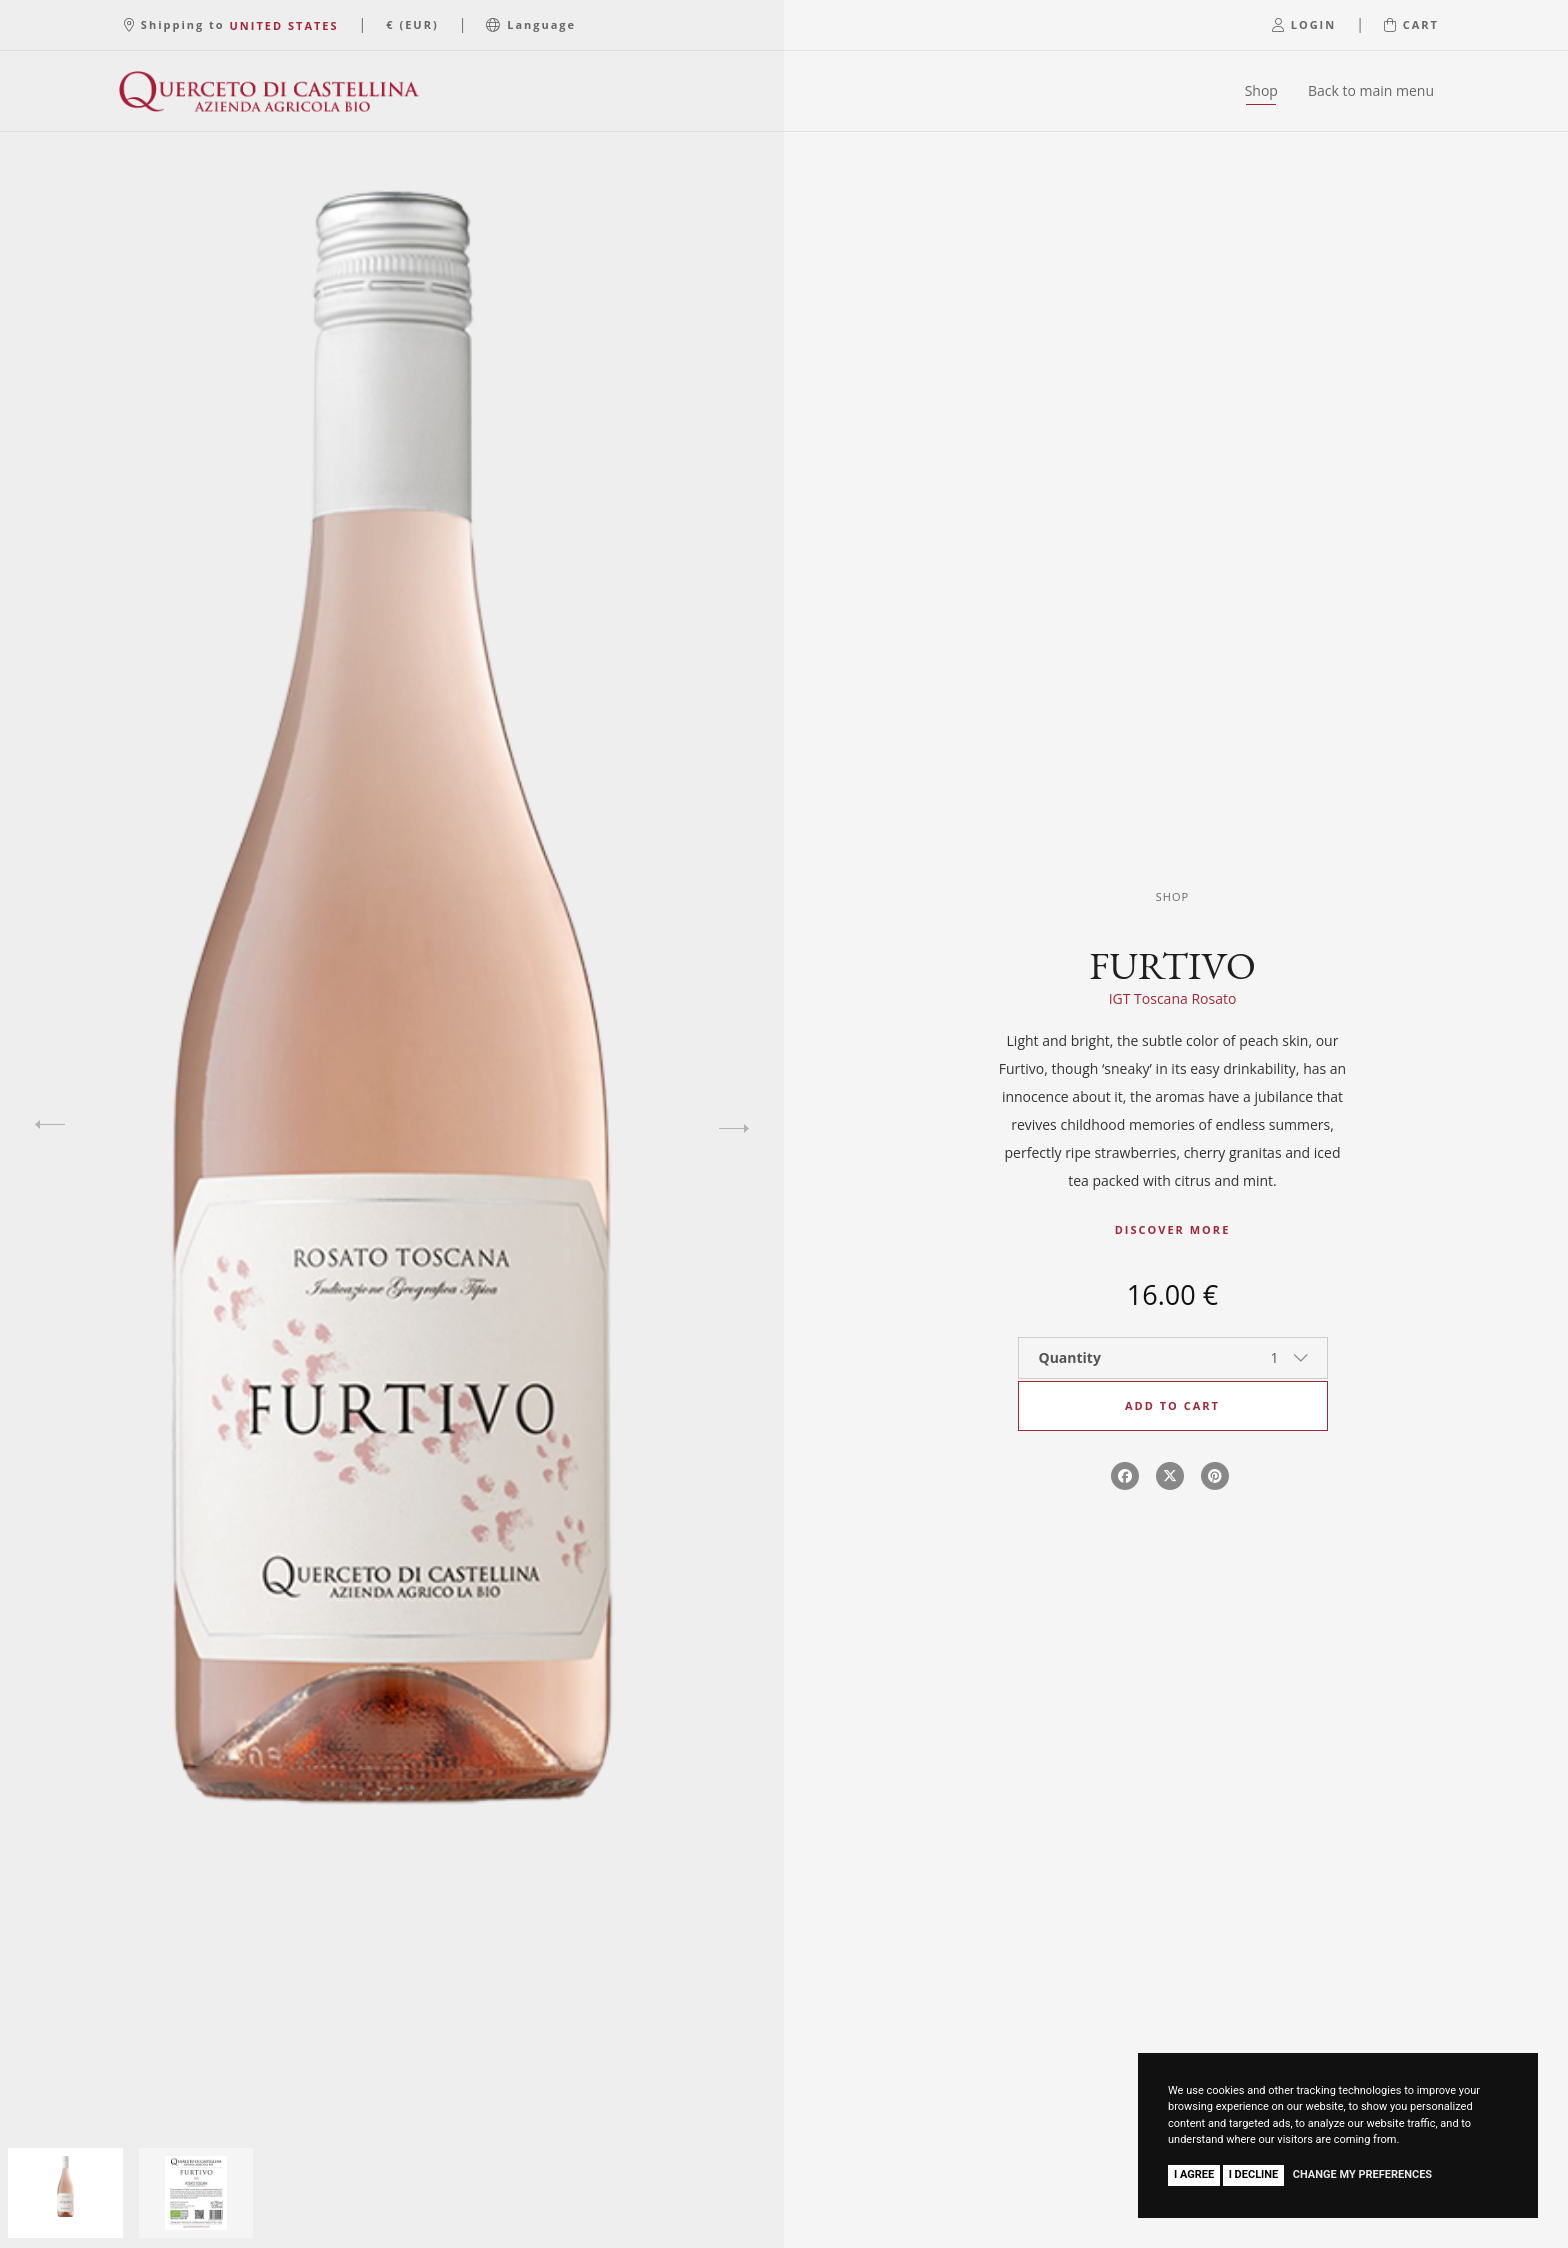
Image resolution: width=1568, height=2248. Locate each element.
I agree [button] (1194, 2174)
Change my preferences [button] (1362, 2174)
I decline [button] (1254, 2174)
